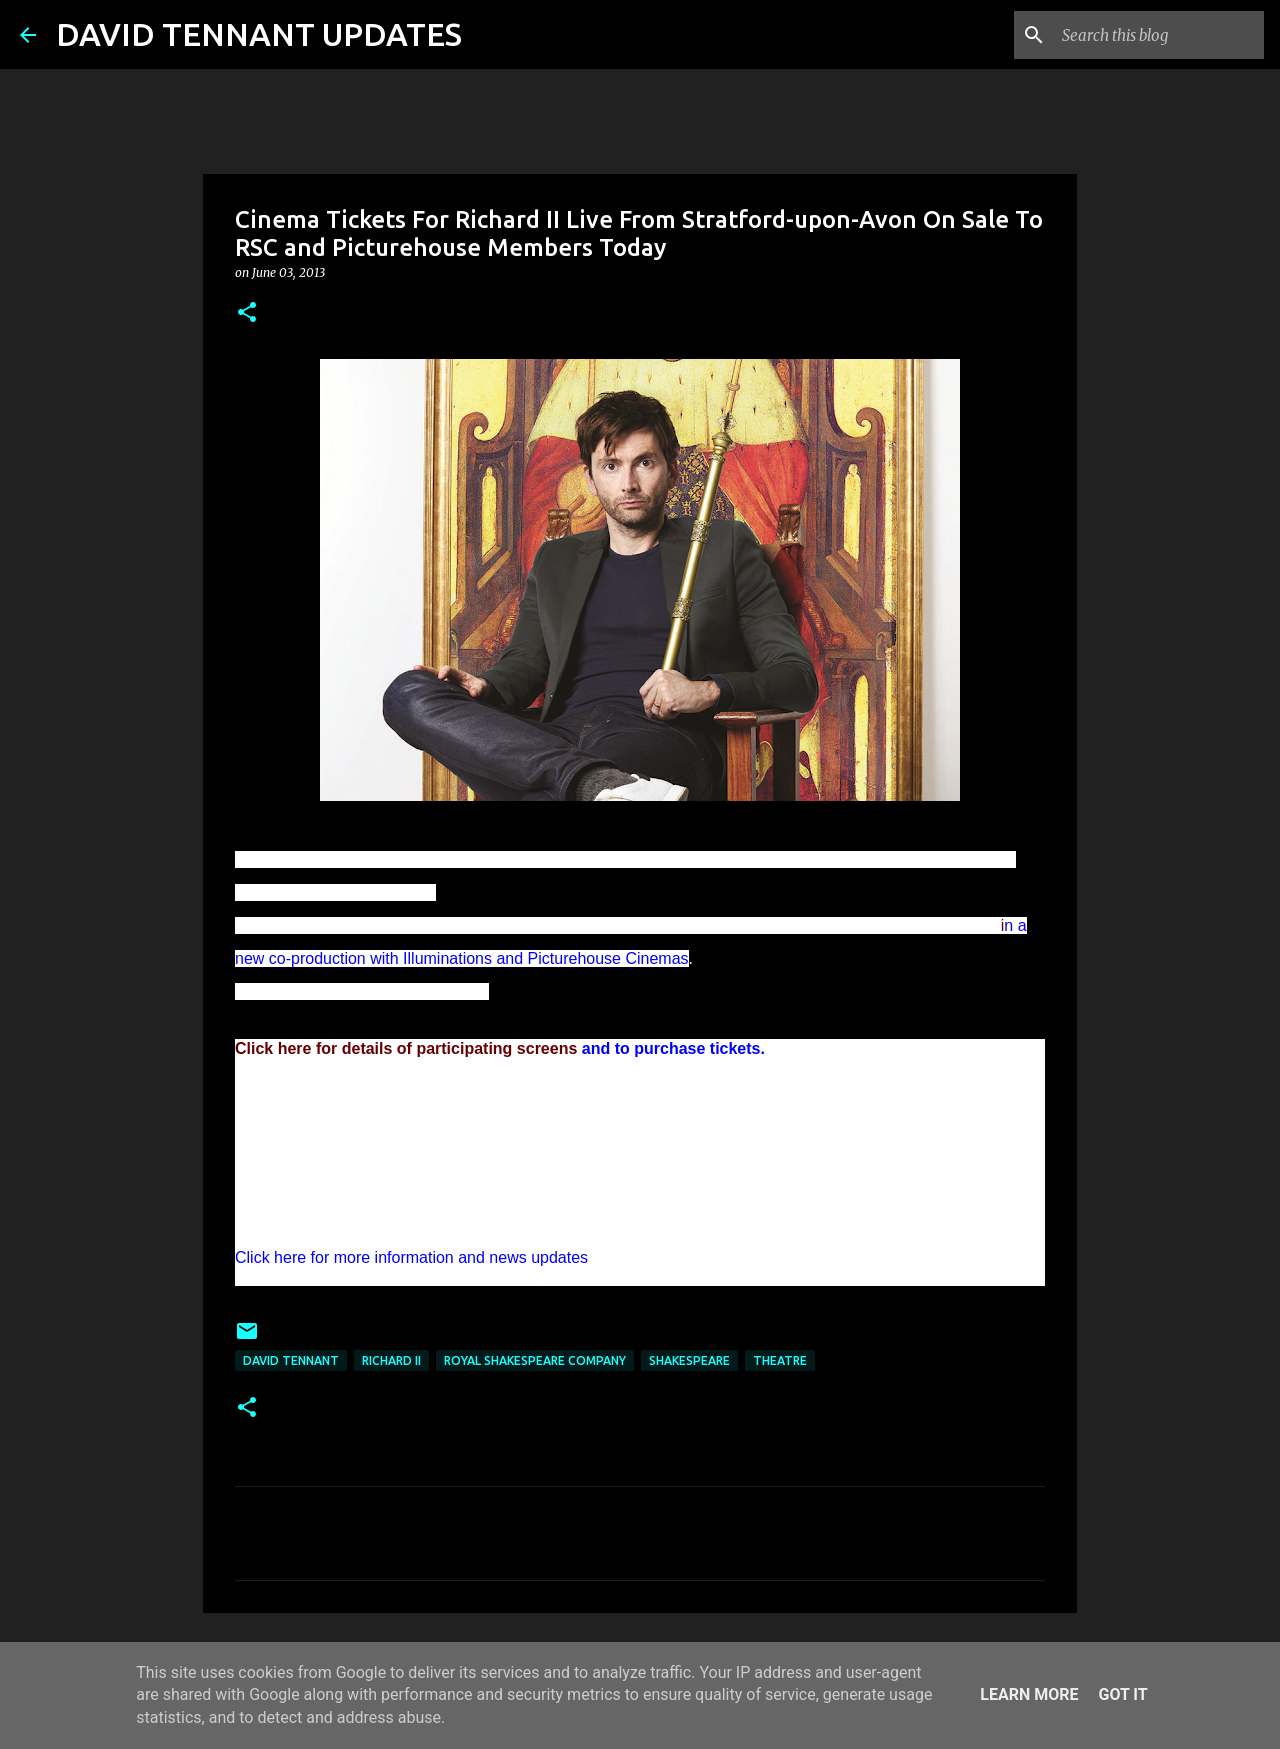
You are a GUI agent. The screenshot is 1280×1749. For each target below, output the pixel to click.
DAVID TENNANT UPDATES (259, 34)
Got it (1122, 1694)
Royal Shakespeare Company (535, 1360)
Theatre (780, 1360)
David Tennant (291, 1360)
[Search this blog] (1159, 35)
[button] (247, 313)
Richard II (391, 1360)
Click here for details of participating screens (406, 1048)
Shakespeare (689, 1360)
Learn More (1029, 1694)
